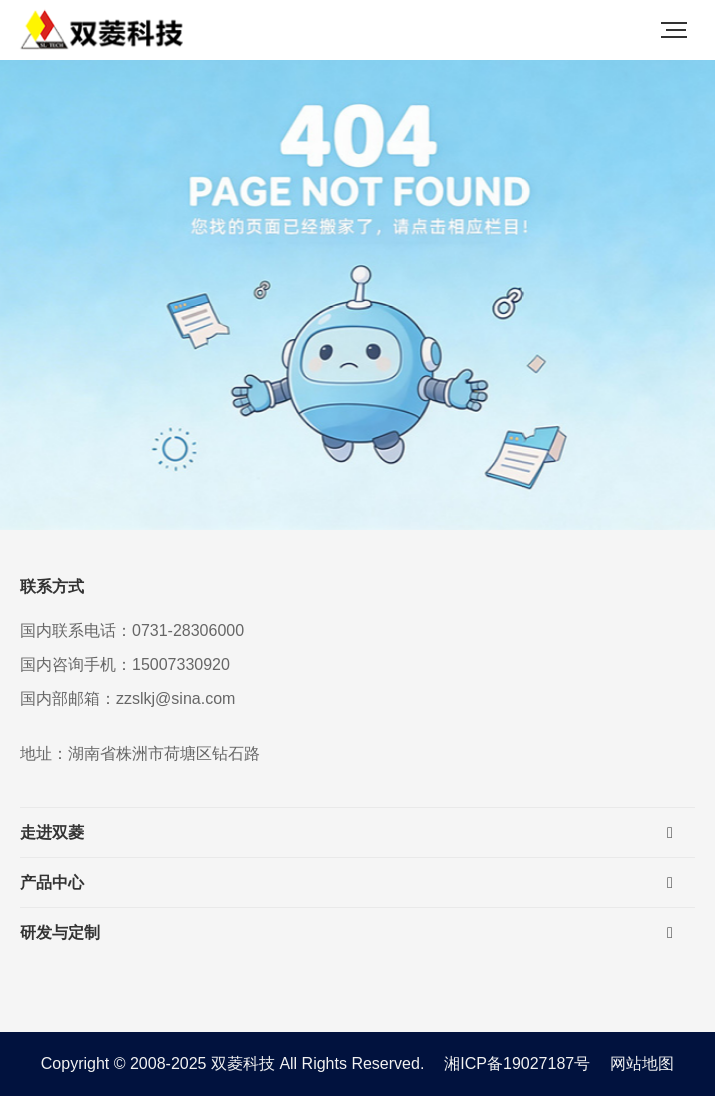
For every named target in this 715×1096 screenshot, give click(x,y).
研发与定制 (60, 932)
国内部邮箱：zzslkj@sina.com (127, 698)
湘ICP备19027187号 (517, 1063)
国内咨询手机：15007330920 (125, 664)
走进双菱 (52, 832)
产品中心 (52, 882)
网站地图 (642, 1063)
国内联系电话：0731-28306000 (132, 630)
